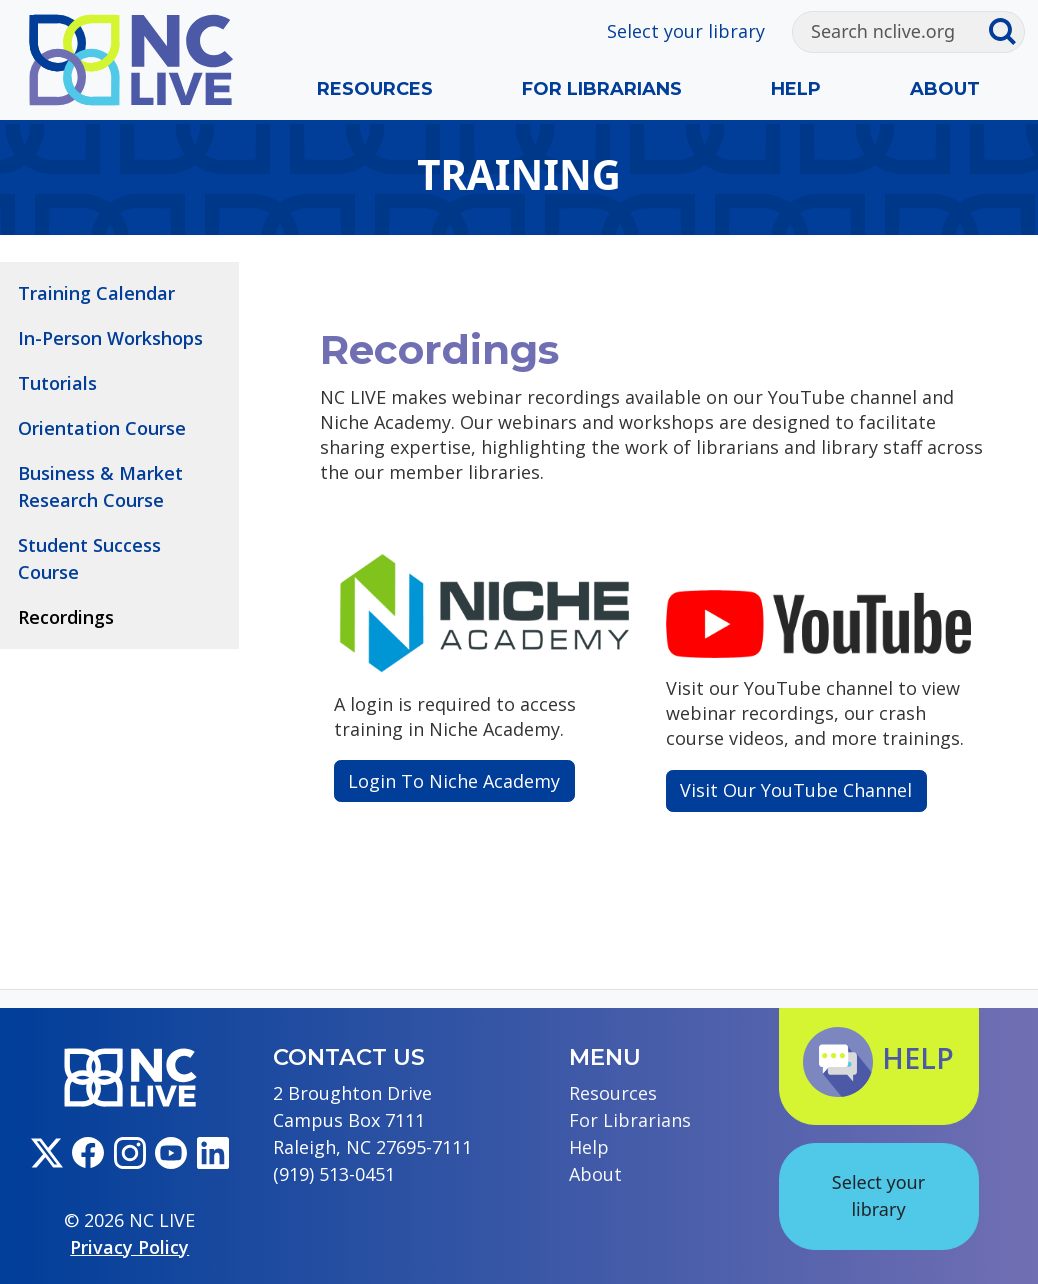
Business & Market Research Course (100, 486)
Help (796, 89)
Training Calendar (96, 293)
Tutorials (57, 383)
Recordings (66, 617)
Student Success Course (89, 558)
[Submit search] (1006, 32)
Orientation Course (102, 428)
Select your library (686, 31)
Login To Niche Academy (454, 781)
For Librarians (602, 89)
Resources (375, 89)
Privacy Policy (129, 1247)
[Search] (890, 32)
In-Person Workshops (110, 338)
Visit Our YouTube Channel (796, 790)
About (945, 89)
